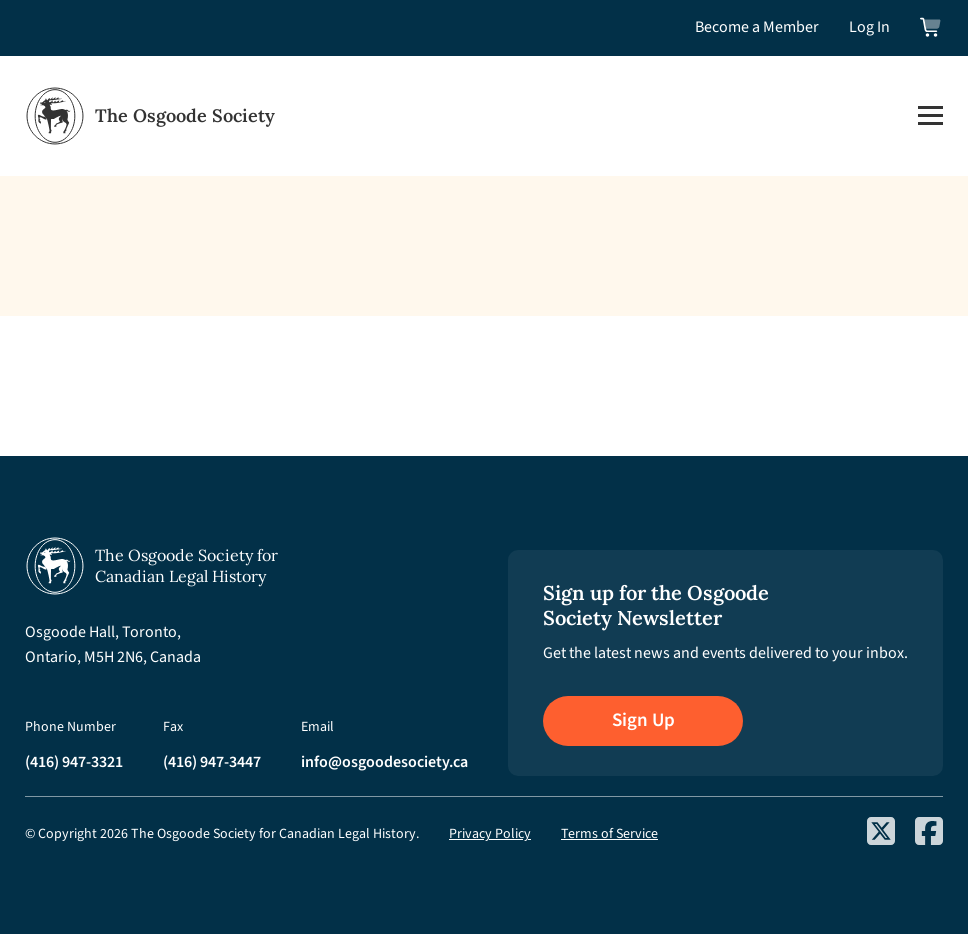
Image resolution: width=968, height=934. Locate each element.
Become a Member (757, 27)
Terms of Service (609, 834)
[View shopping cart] (931, 27)
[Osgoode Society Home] (150, 116)
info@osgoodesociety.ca (384, 762)
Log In (869, 27)
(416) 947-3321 (74, 762)
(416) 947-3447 (212, 762)
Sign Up (643, 720)
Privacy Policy (490, 834)
